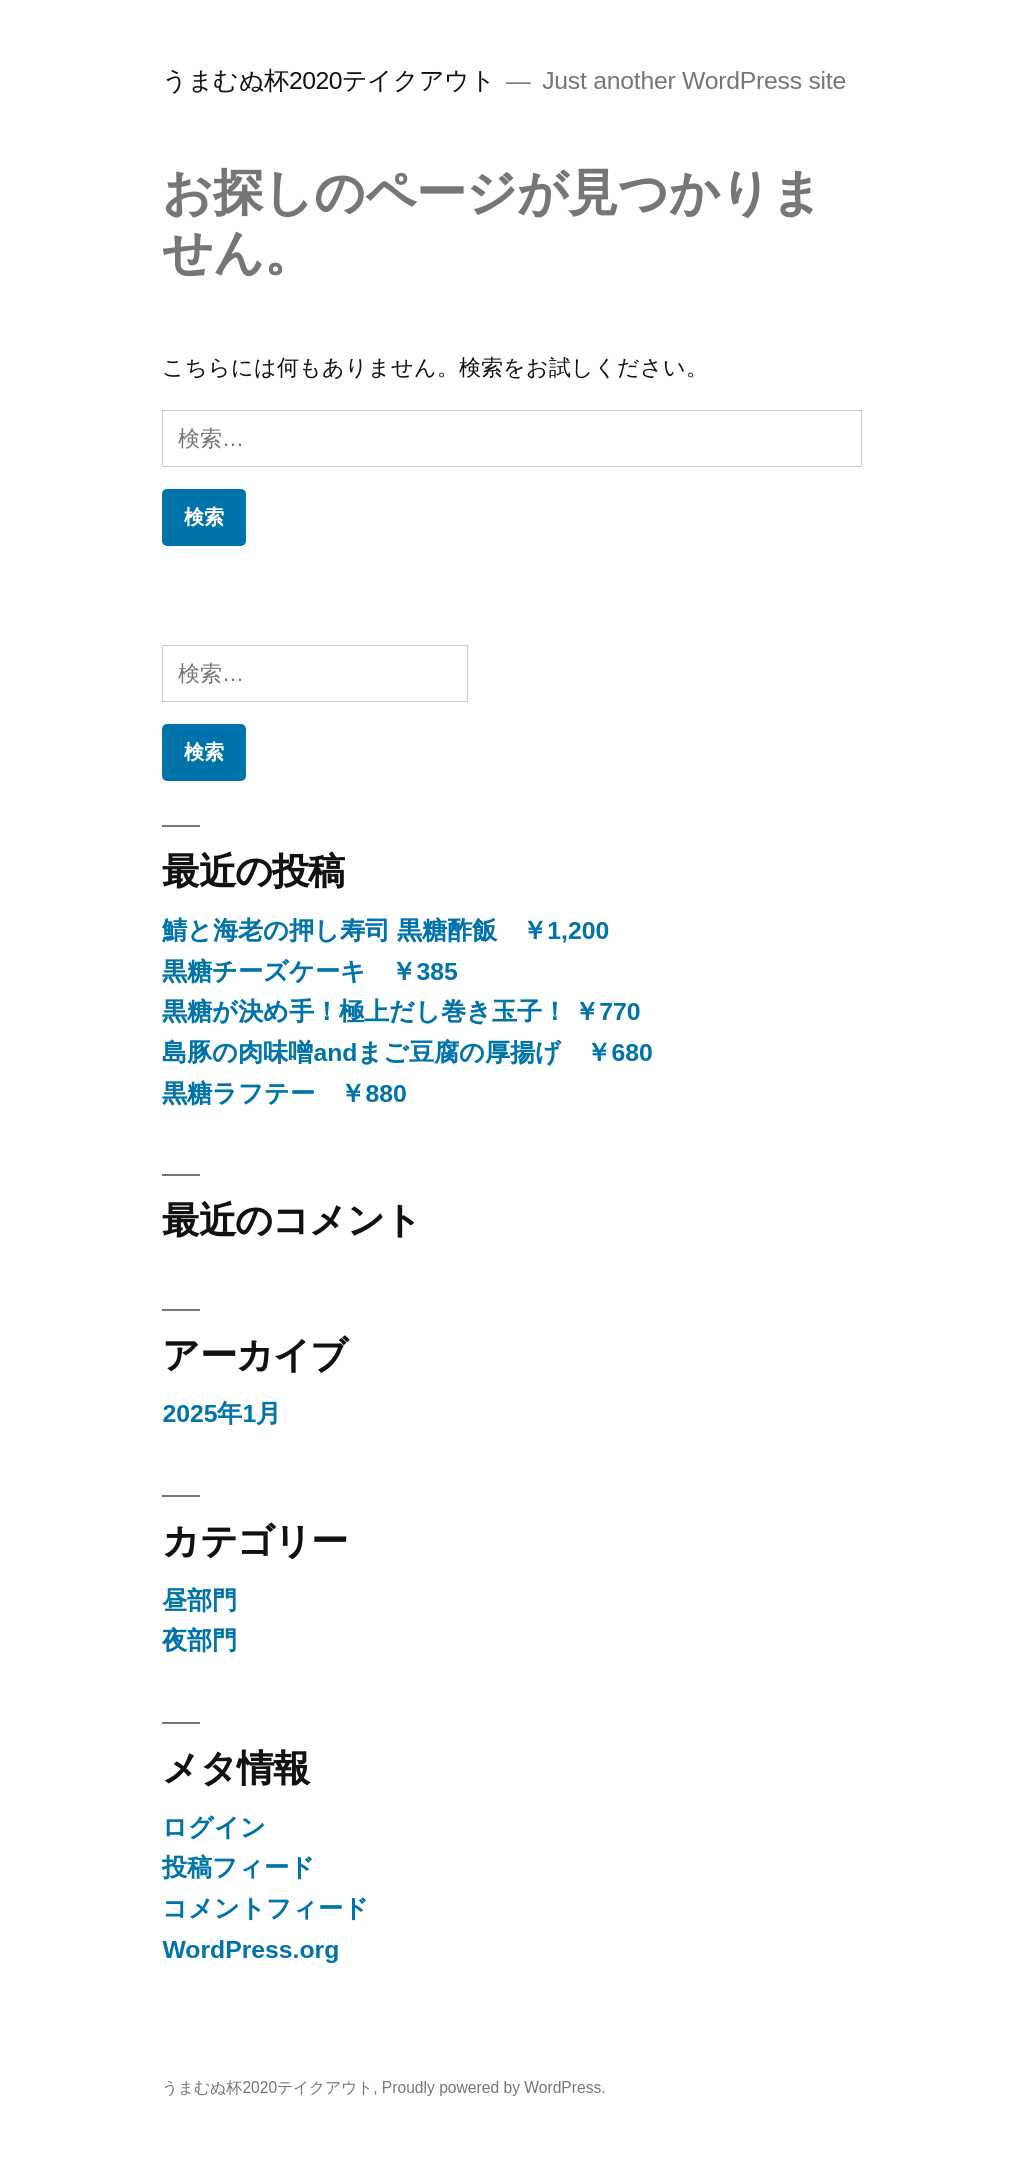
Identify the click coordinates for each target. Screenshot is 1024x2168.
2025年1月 (221, 1413)
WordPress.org (250, 1949)
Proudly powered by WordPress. (494, 2087)
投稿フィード (238, 1867)
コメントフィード (265, 1908)
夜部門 (199, 1640)
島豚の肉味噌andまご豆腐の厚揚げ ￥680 (407, 1052)
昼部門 (199, 1600)
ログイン (214, 1827)
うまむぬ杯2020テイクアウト (328, 80)
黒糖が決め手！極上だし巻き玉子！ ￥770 (401, 1011)
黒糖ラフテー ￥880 (284, 1093)
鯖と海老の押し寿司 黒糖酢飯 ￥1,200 (385, 930)
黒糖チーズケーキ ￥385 (309, 971)
